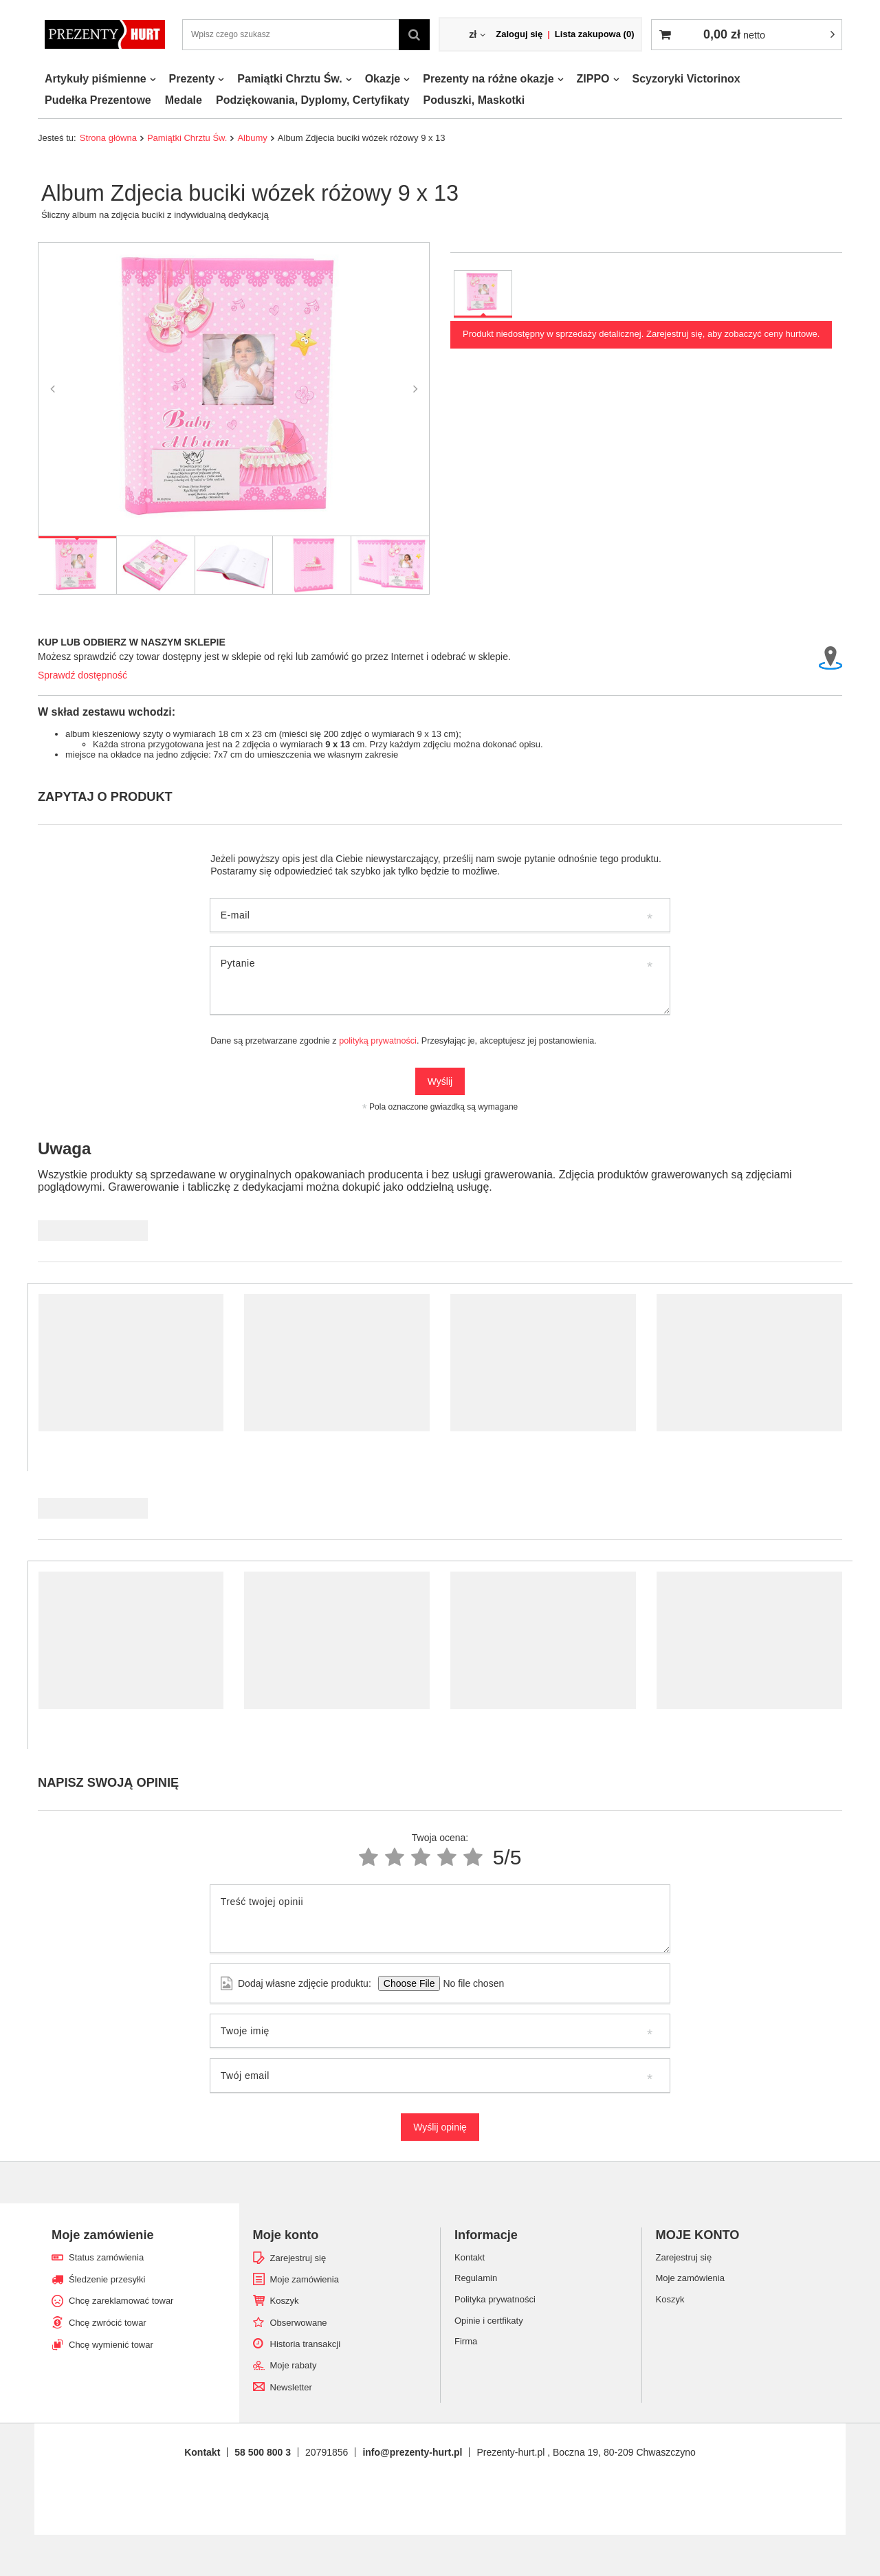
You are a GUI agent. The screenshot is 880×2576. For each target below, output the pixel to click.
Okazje (383, 79)
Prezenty (192, 79)
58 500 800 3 (262, 2452)
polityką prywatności (378, 1041)
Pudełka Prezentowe (98, 100)
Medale (183, 100)
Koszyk (284, 2301)
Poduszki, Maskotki (474, 100)
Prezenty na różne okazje (488, 79)
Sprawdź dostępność (82, 675)
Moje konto (286, 2235)
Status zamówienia (106, 2257)
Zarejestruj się (298, 2258)
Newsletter (291, 2387)
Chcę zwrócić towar (107, 2323)
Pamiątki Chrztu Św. (289, 79)
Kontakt (202, 2452)
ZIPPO (593, 79)
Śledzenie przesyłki (107, 2279)
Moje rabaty (293, 2365)
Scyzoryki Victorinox (686, 79)
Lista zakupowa (595, 34)
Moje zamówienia (304, 2279)
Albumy (252, 138)
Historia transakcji (305, 2344)
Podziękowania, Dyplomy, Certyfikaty (313, 100)
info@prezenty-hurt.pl (412, 2452)
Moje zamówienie (103, 2235)
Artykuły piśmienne (95, 79)
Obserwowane (298, 2323)
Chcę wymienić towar (111, 2345)
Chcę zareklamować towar (121, 2301)
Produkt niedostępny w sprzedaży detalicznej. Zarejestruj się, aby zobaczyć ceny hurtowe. (641, 334)
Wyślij (440, 1081)
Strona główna (108, 138)
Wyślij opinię (440, 2127)
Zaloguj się (519, 34)
